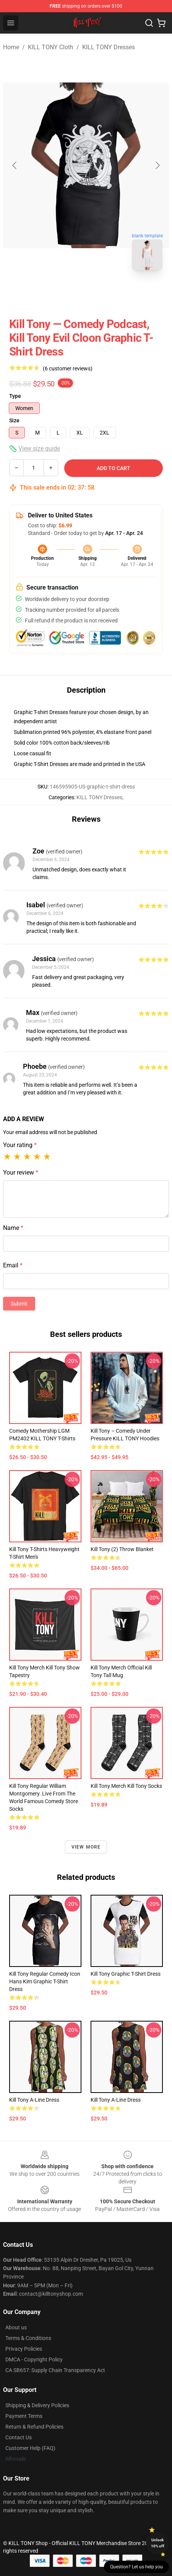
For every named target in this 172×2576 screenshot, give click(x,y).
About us (16, 2327)
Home (11, 47)
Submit (19, 1304)
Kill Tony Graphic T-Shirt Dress (126, 1974)
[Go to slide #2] (106, 293)
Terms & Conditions (28, 2338)
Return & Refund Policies (34, 2427)
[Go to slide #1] (66, 293)
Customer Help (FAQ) (30, 2448)
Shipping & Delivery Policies (37, 2405)
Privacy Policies (23, 2349)
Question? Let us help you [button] (136, 2567)
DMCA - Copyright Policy (34, 2359)
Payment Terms (23, 2416)
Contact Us (18, 2437)
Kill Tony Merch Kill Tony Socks (126, 1786)
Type (15, 396)
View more (86, 1847)
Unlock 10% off (157, 2543)
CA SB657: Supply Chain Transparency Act (55, 2370)
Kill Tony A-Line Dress (34, 2100)
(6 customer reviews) (67, 368)
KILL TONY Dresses (108, 47)
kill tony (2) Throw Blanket (122, 1549)
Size (14, 420)
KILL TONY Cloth (50, 47)
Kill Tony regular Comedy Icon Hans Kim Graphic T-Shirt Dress (44, 1981)
